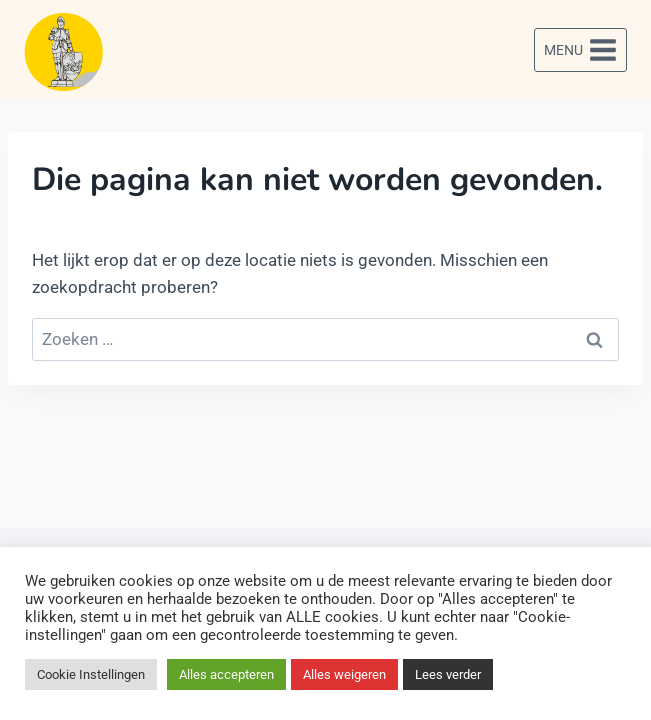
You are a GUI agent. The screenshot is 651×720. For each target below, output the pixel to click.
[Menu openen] (580, 49)
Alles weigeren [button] (344, 674)
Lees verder (448, 674)
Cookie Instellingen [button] (91, 674)
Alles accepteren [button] (226, 674)
